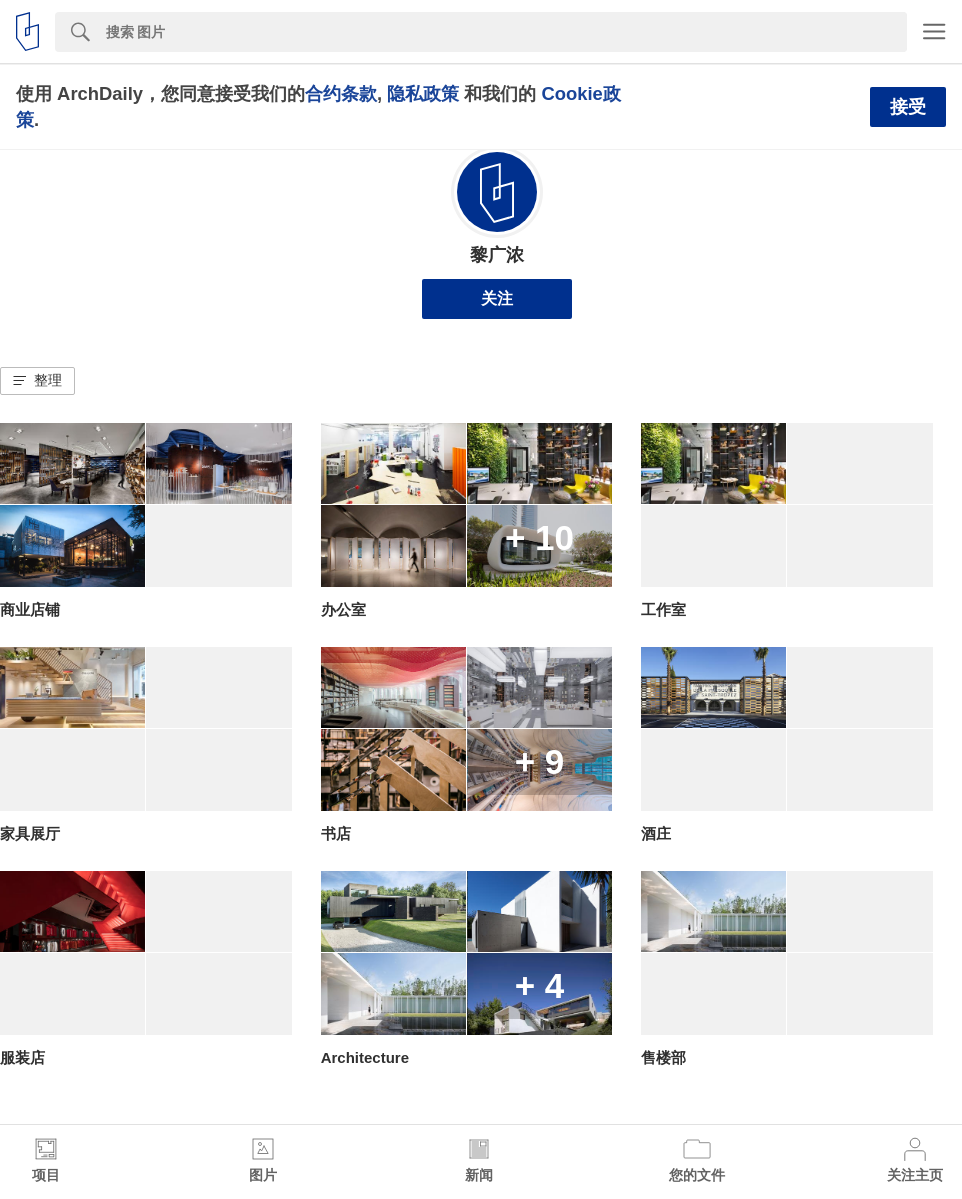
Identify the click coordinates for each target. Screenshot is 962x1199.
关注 (497, 298)
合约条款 (341, 93)
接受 (908, 107)
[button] (37, 381)
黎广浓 (497, 255)
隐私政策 (423, 93)
